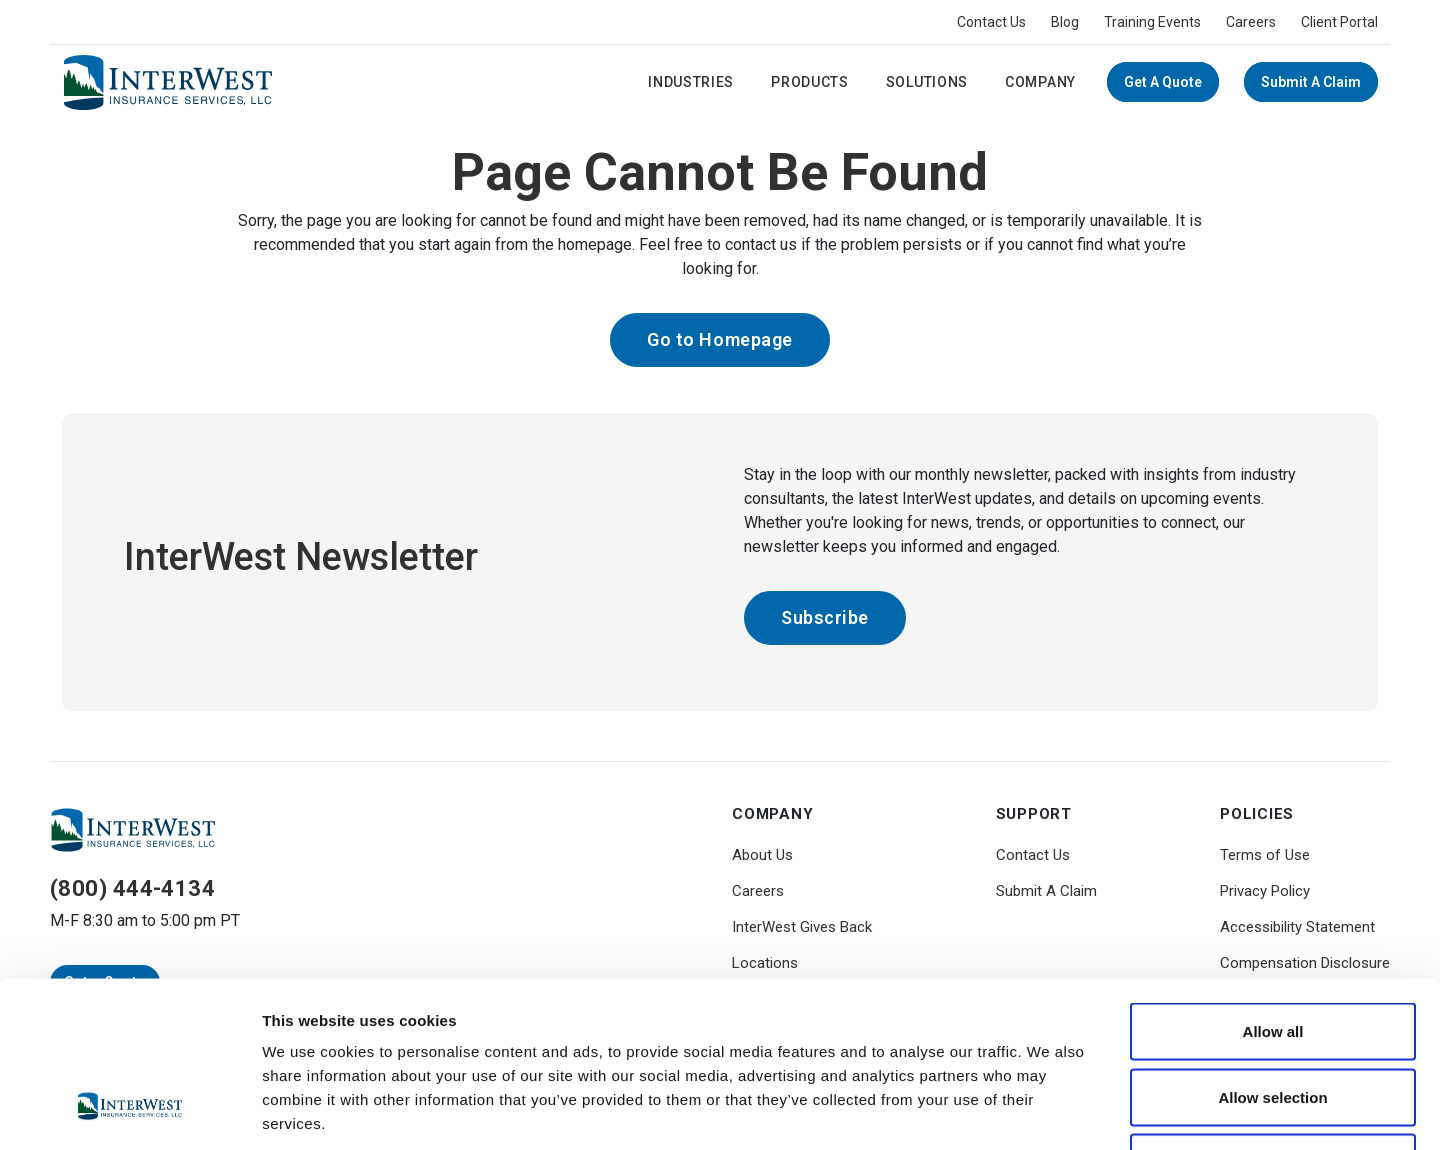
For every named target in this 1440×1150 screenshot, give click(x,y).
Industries (691, 82)
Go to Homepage (720, 339)
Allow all (1273, 887)
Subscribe (825, 617)
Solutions (927, 82)
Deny (1273, 1018)
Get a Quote (1163, 82)
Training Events (1152, 22)
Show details (1049, 1110)
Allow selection (1272, 953)
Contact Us (991, 22)
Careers (1251, 22)
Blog (1065, 22)
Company (1040, 82)
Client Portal (1339, 22)
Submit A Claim (1311, 82)
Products (810, 82)
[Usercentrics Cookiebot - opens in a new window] (129, 1111)
